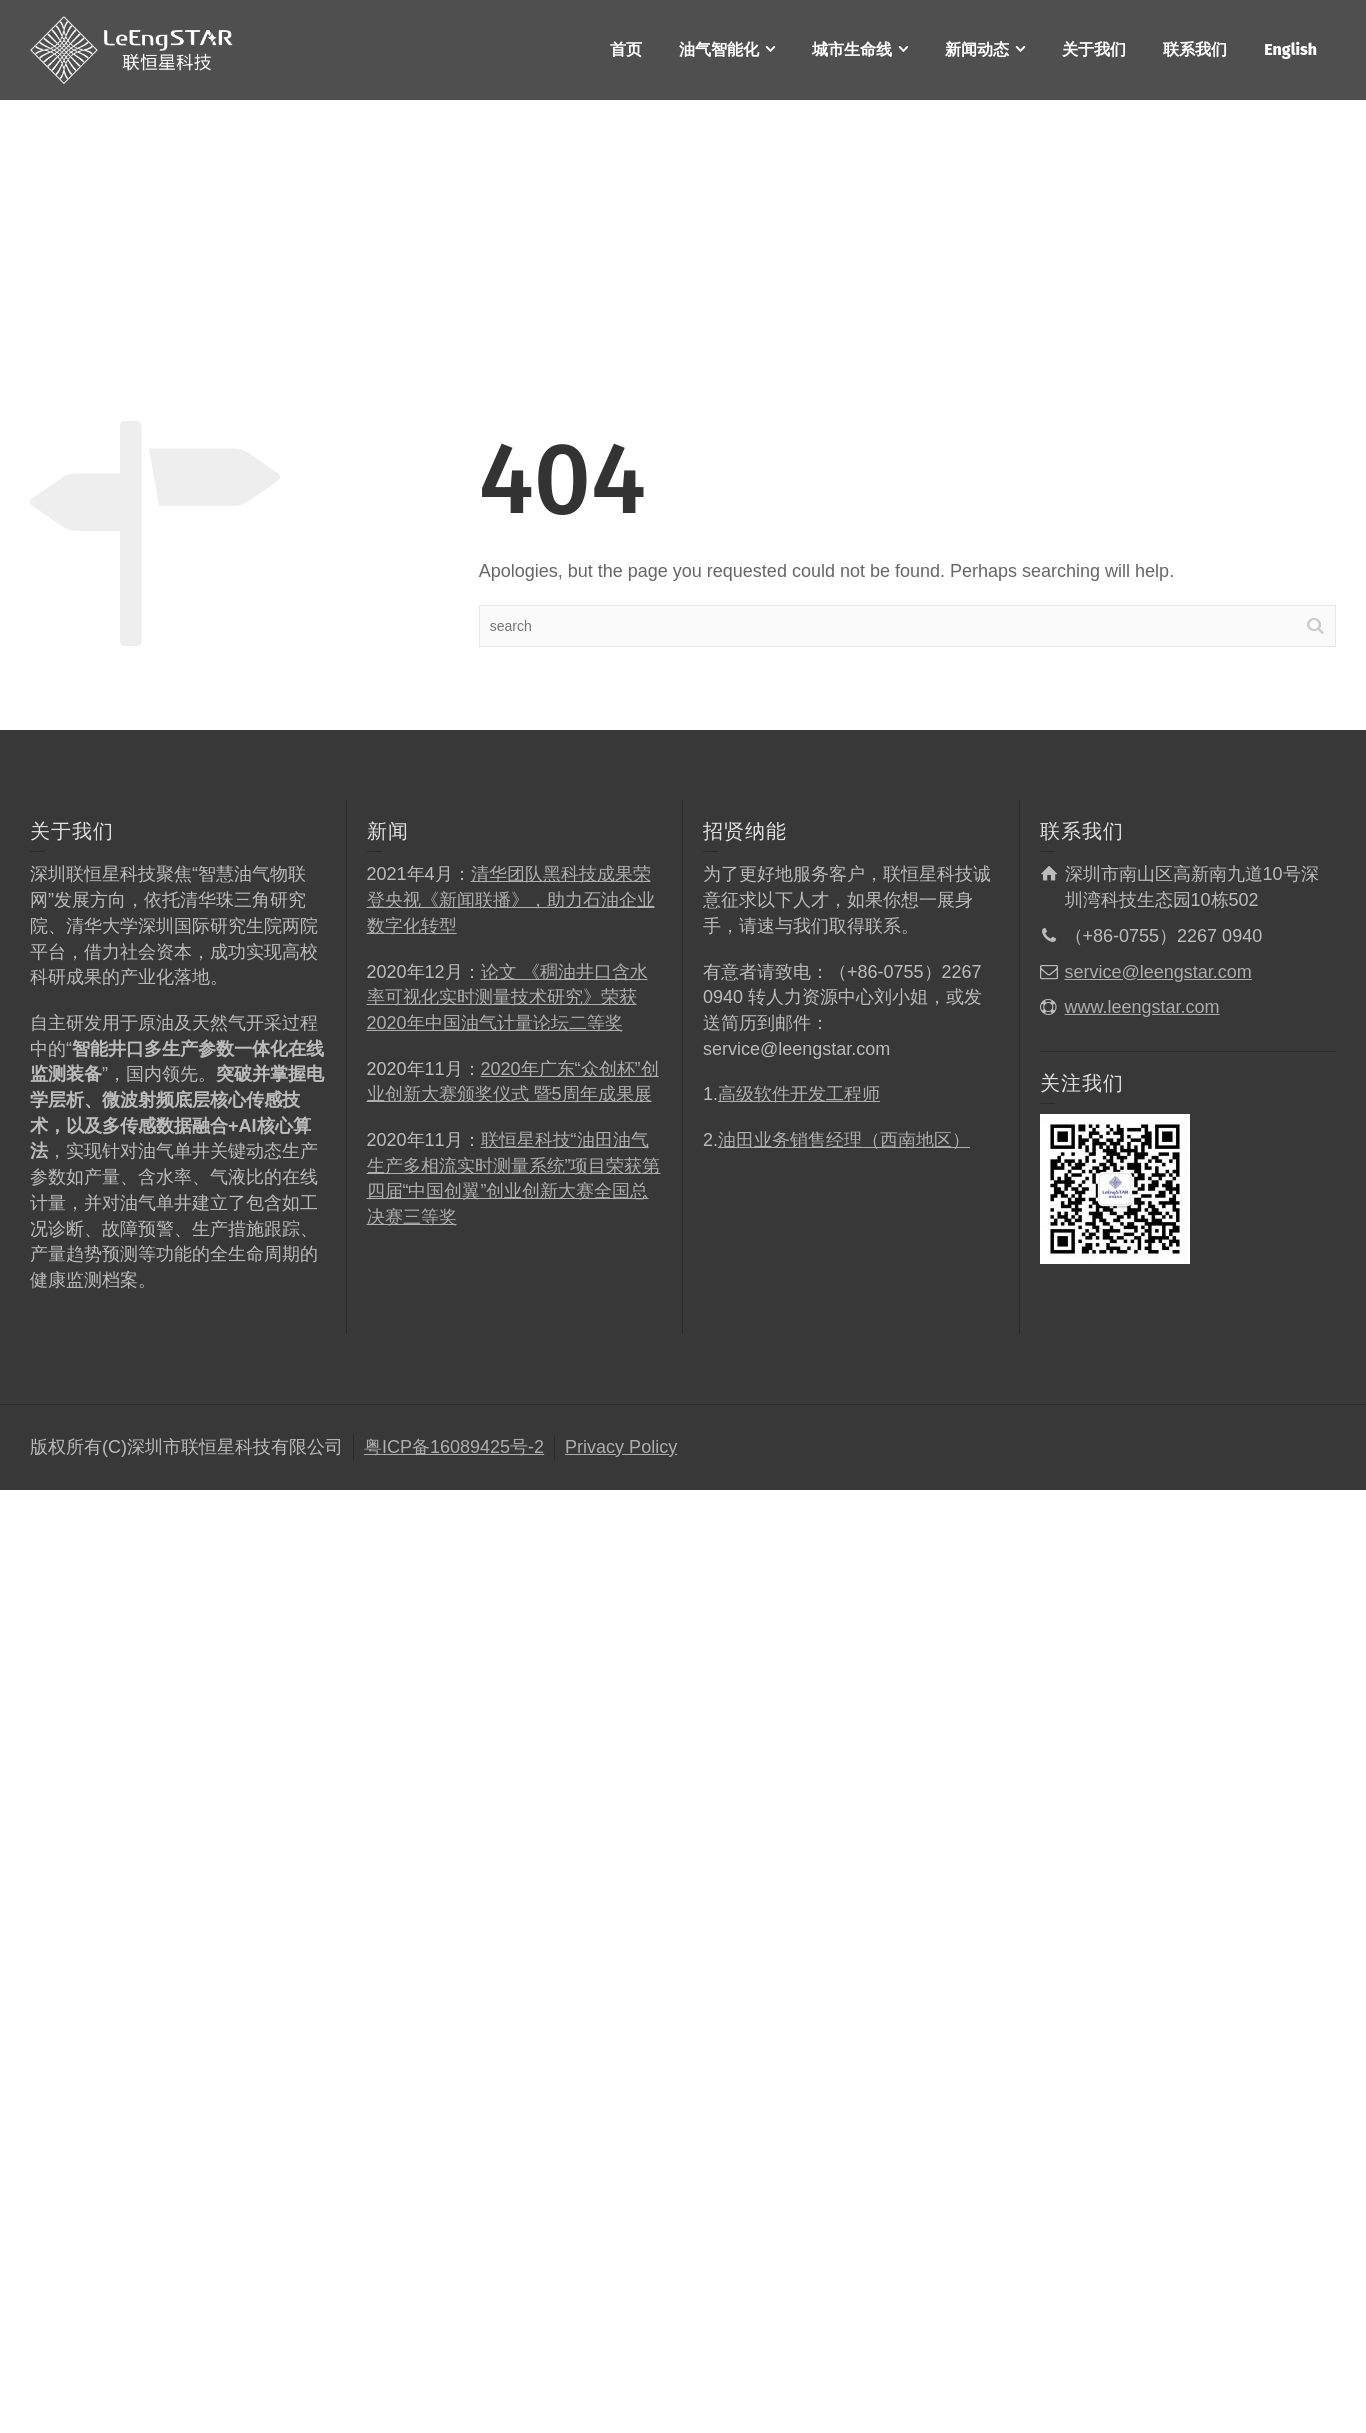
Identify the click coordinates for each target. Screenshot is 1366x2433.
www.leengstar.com (1142, 1007)
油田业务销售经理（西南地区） (844, 1140)
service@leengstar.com (1158, 972)
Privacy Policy (621, 1447)
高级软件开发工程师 (799, 1094)
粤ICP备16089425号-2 (454, 1447)
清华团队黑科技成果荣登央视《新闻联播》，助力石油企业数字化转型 (511, 899)
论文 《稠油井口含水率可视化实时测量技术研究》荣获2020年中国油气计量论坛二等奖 (507, 997)
